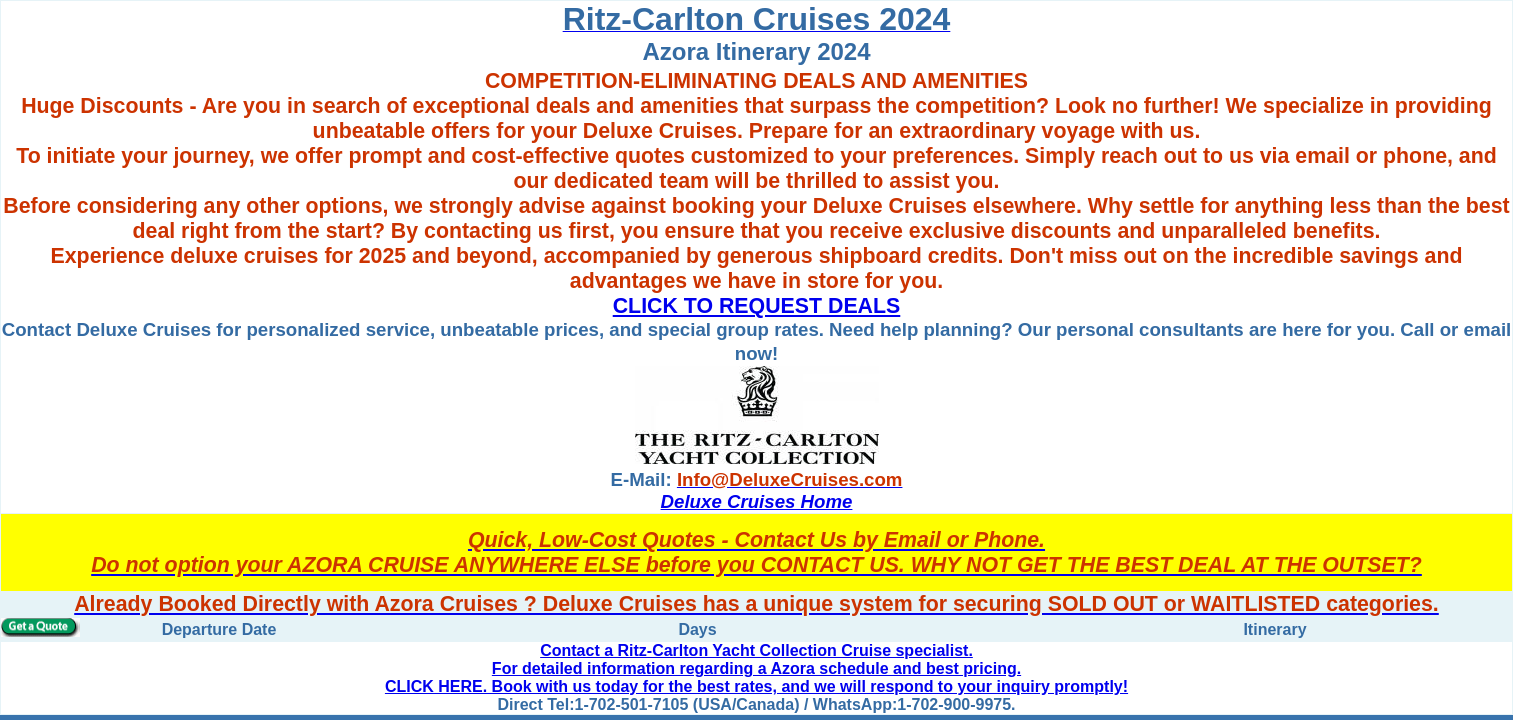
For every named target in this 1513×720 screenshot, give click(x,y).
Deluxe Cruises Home (757, 501)
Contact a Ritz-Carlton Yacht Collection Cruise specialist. (756, 650)
